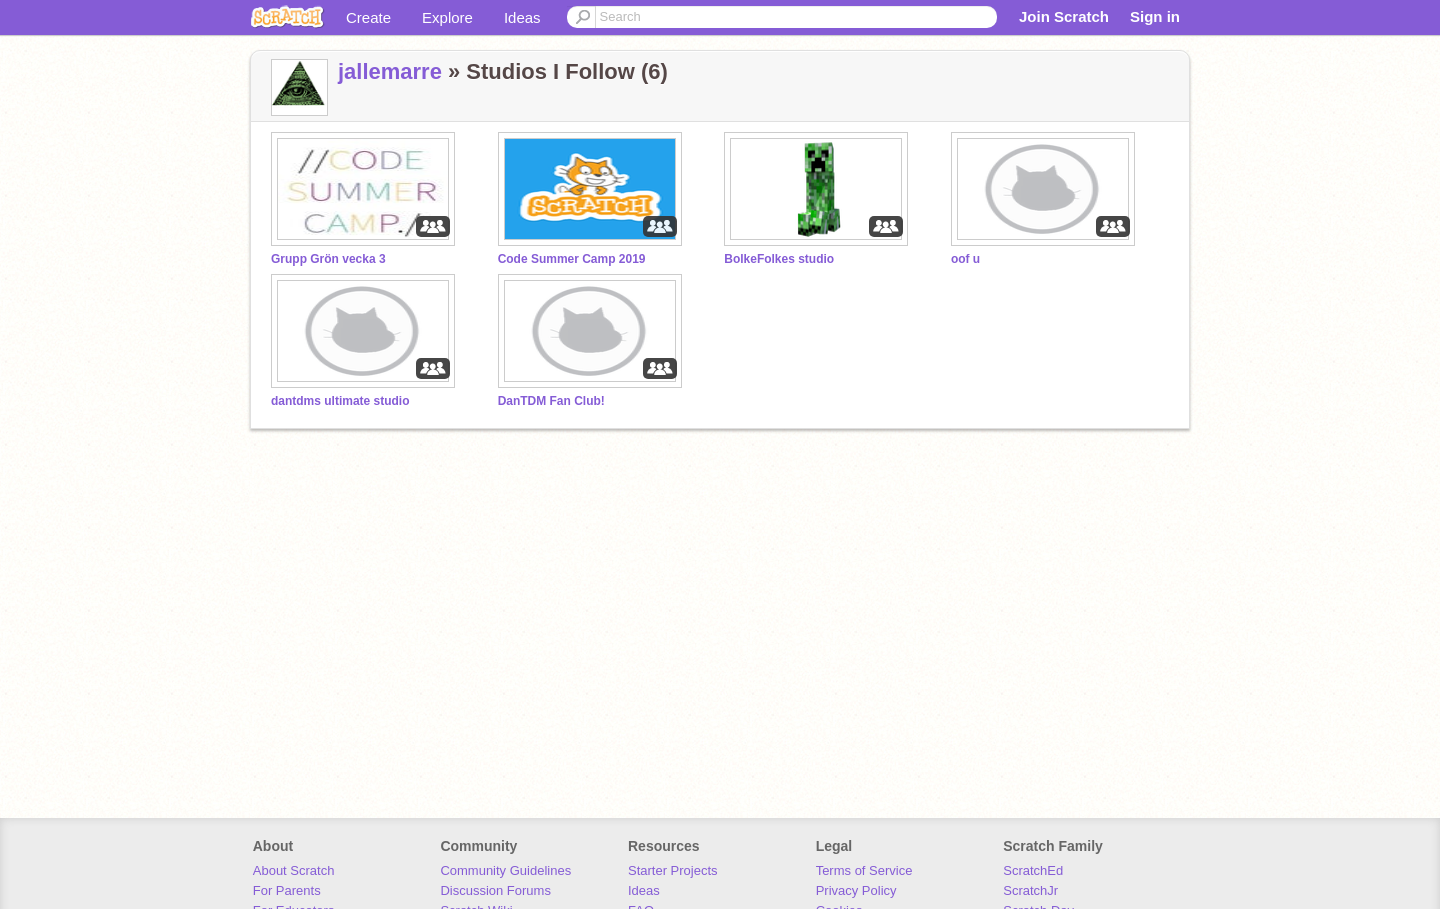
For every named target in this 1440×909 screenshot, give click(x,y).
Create (368, 17)
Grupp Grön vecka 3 (328, 259)
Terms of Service (864, 870)
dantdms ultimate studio (340, 401)
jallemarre (390, 71)
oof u (965, 259)
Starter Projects (673, 870)
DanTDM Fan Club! (551, 401)
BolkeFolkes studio (779, 259)
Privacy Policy (856, 890)
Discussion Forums (495, 890)
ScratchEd (1033, 870)
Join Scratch (1064, 16)
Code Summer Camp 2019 (572, 259)
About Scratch (294, 870)
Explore (447, 17)
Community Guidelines (505, 870)
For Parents (287, 890)
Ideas (522, 17)
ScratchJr (1030, 890)
